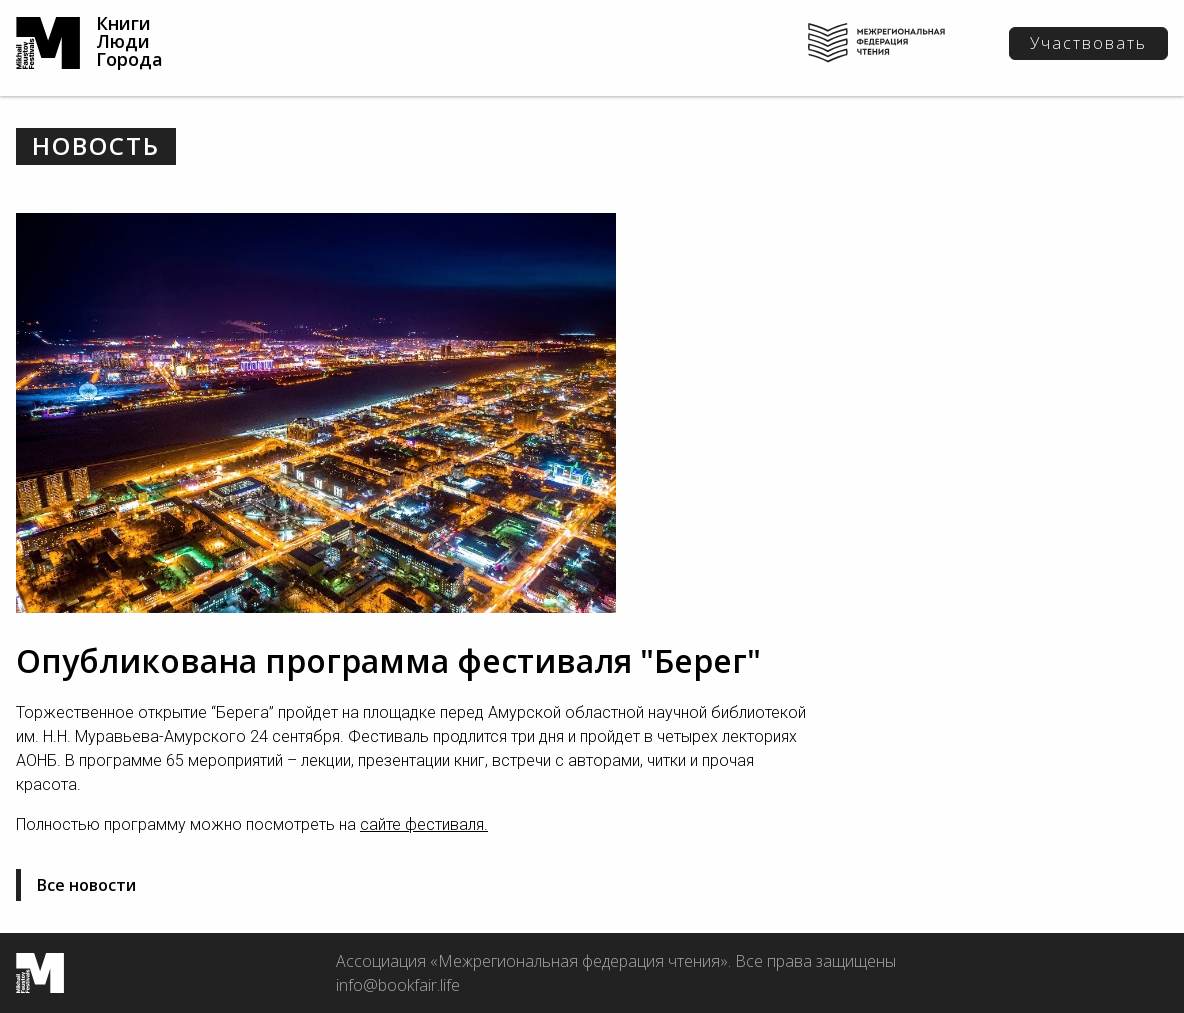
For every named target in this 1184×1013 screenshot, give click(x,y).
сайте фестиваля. (424, 824)
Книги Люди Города (129, 41)
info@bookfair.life (398, 985)
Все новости (86, 885)
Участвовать (1088, 43)
